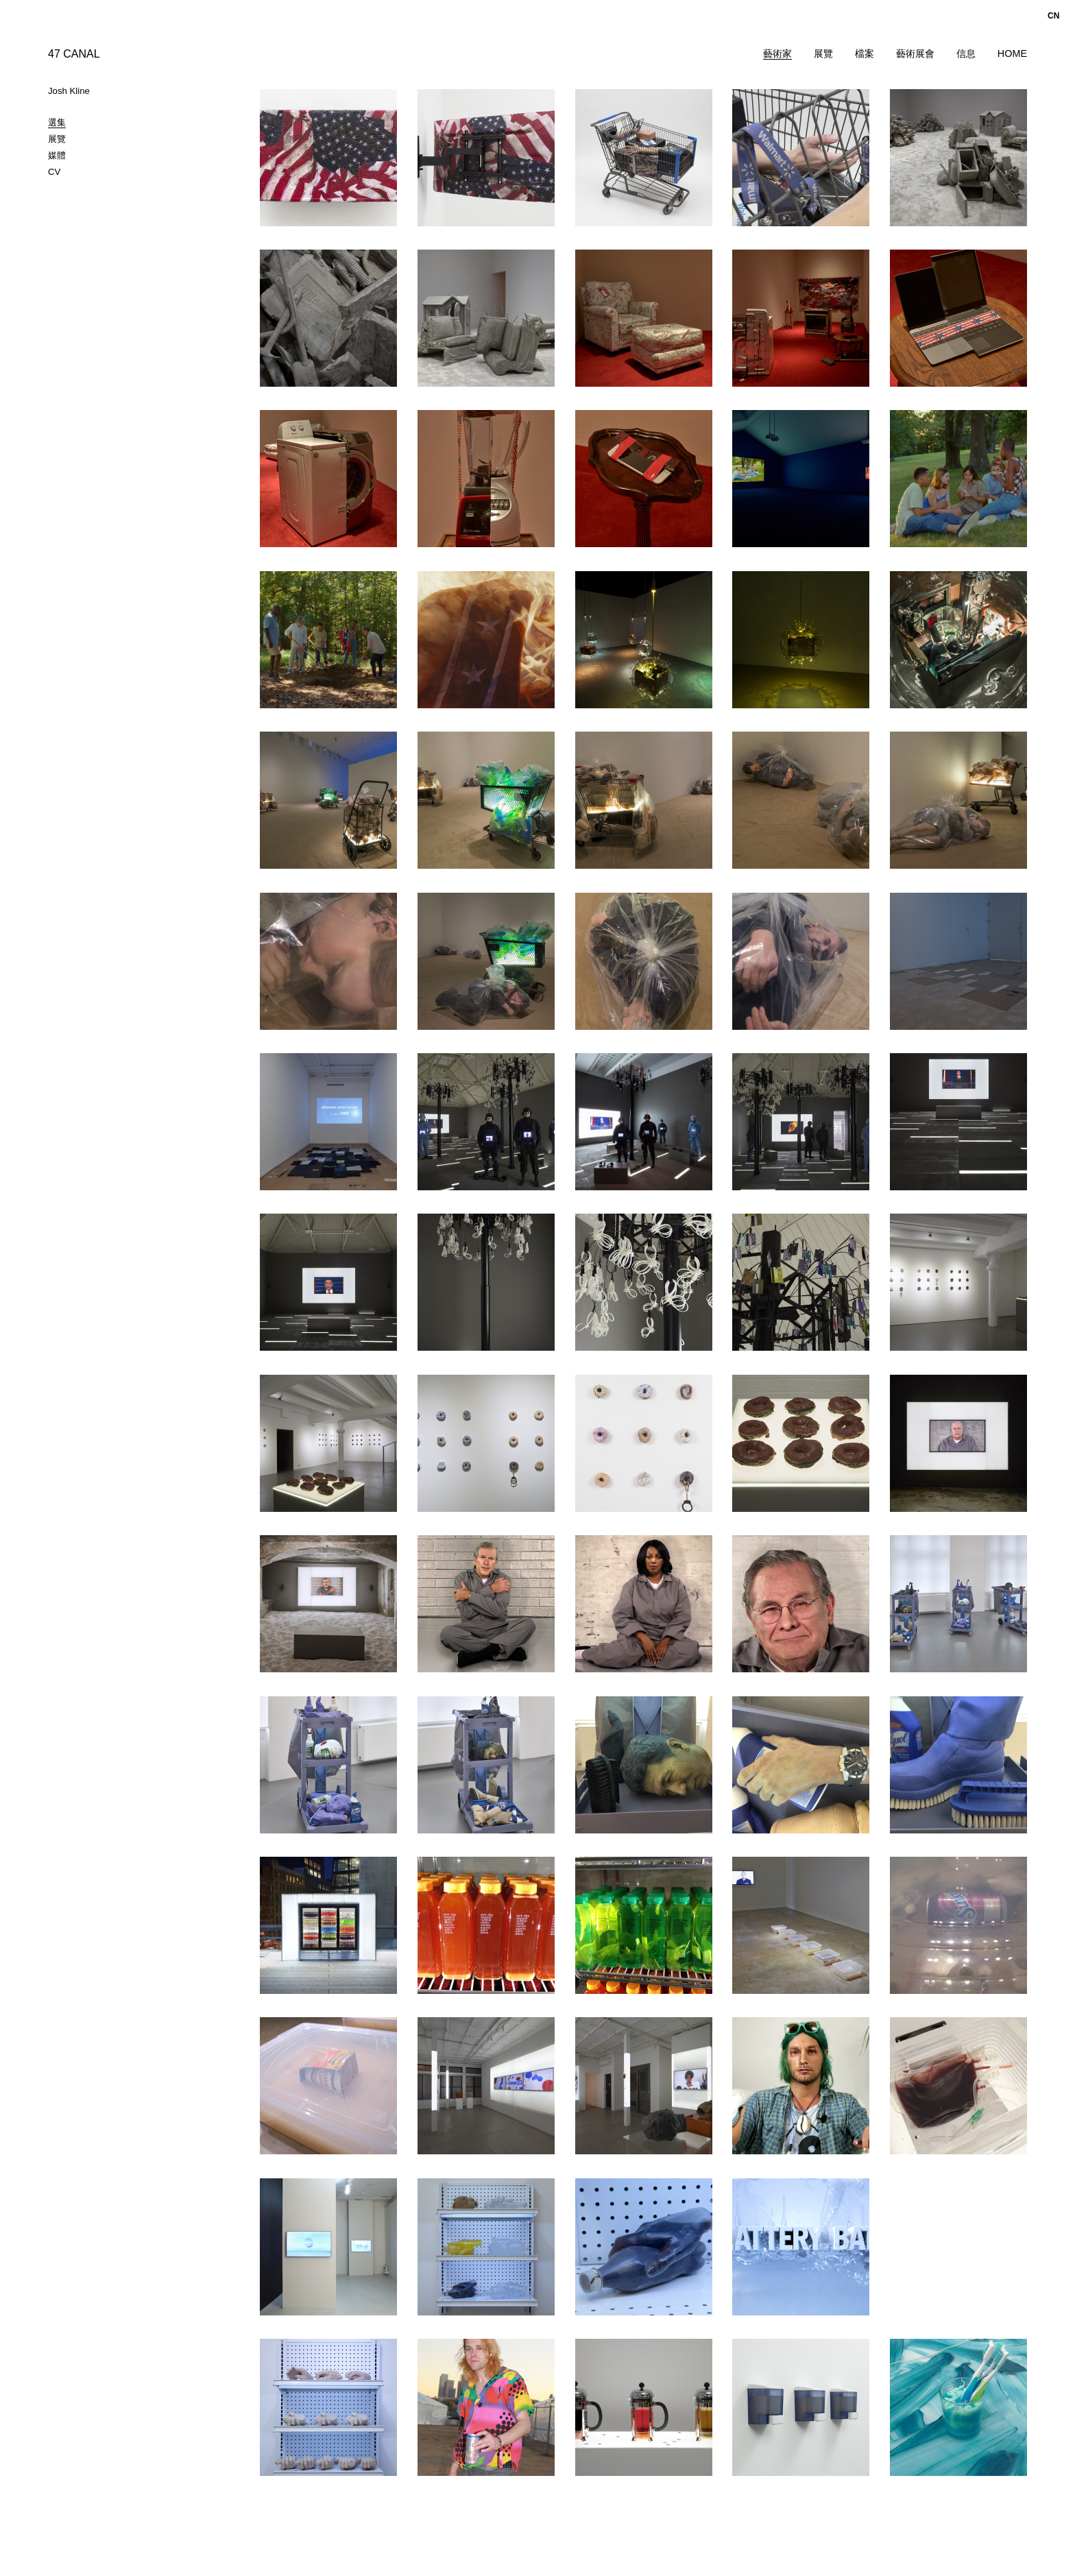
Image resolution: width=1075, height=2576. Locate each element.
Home (1012, 53)
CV (54, 172)
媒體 (57, 155)
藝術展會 (915, 53)
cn (1053, 16)
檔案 (864, 53)
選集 (57, 122)
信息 (966, 53)
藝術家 (777, 53)
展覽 (823, 53)
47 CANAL (74, 54)
